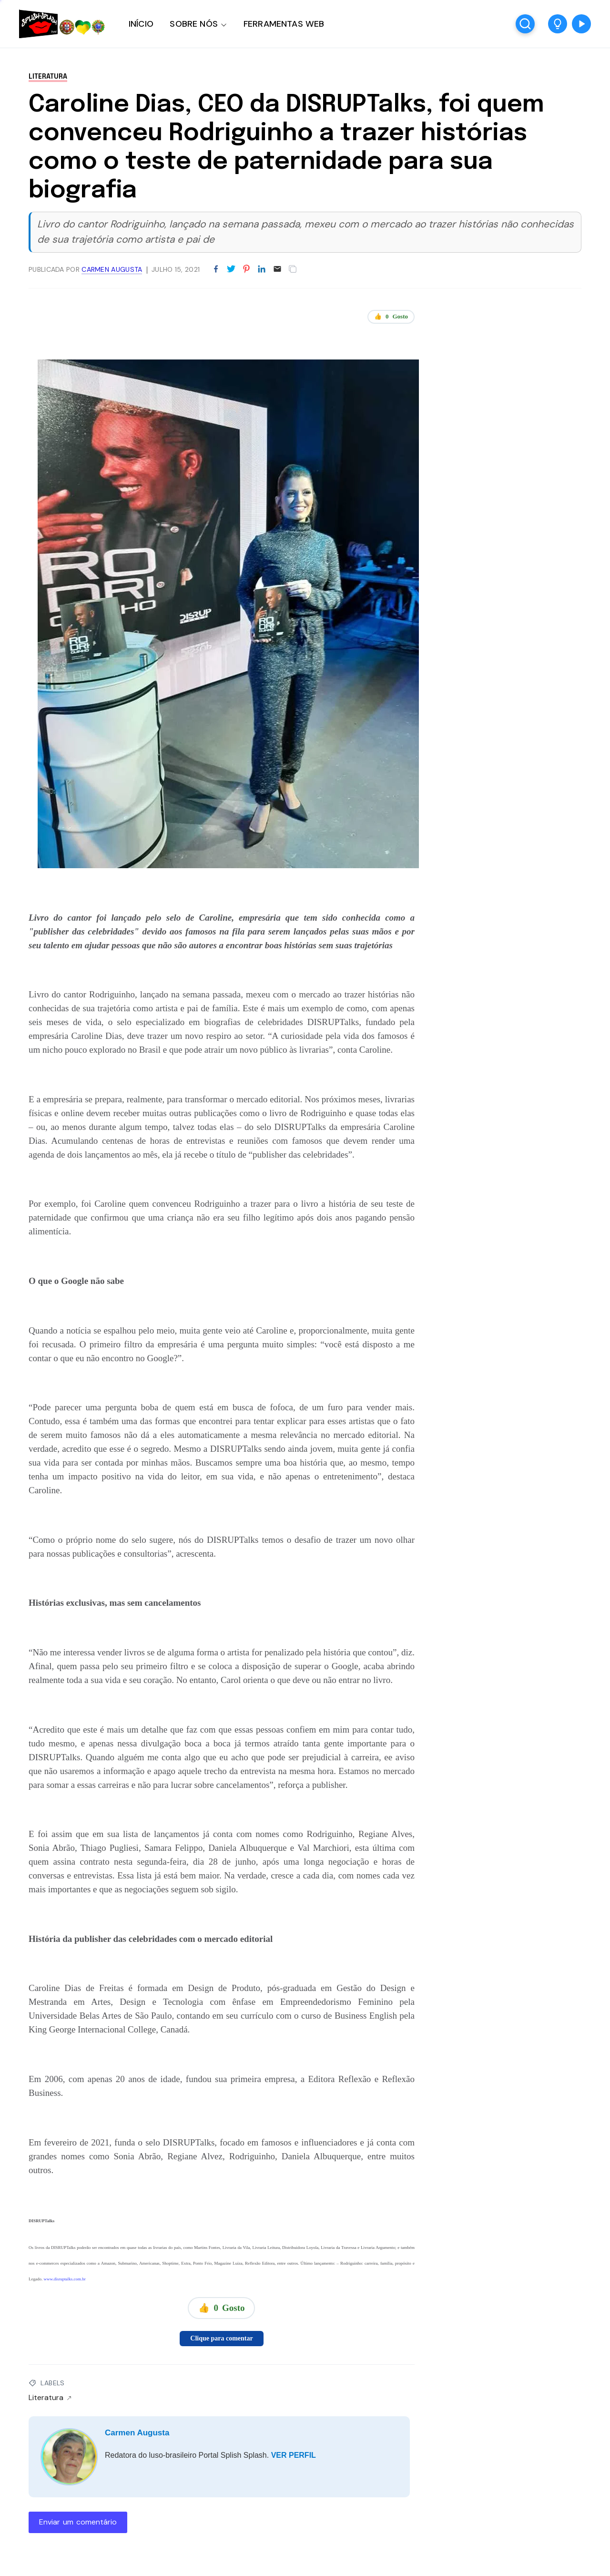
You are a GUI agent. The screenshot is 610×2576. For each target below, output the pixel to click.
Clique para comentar (221, 2338)
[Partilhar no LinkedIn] (261, 269)
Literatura (48, 76)
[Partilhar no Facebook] (216, 269)
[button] (557, 23)
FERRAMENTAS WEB (284, 24)
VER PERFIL (293, 2455)
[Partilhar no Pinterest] (246, 269)
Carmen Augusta (137, 2432)
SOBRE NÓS (194, 24)
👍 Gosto (391, 316)
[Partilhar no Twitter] (231, 269)
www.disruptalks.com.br (65, 2279)
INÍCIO (141, 24)
